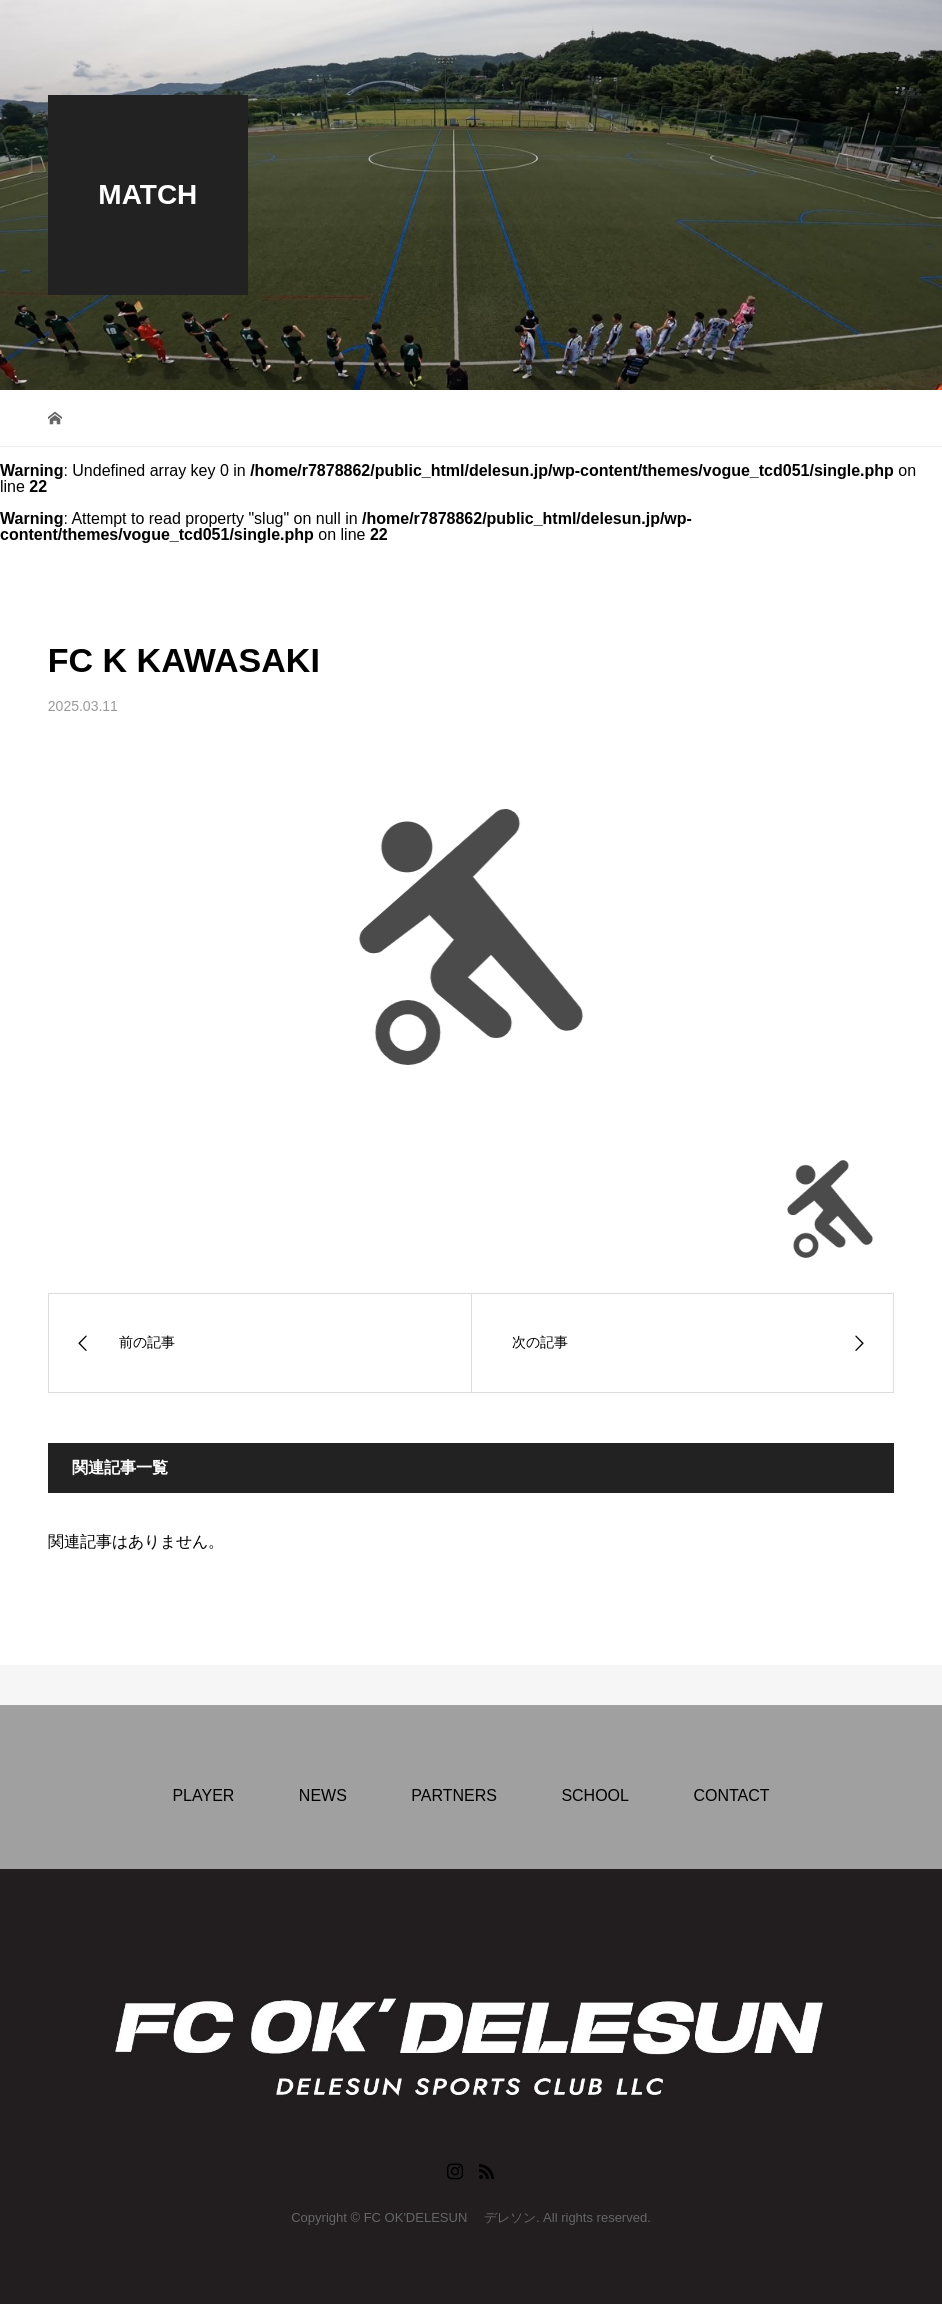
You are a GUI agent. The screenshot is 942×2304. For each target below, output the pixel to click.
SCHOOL (595, 1795)
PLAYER (203, 1795)
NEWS (323, 1795)
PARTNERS (454, 1795)
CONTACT (731, 1795)
